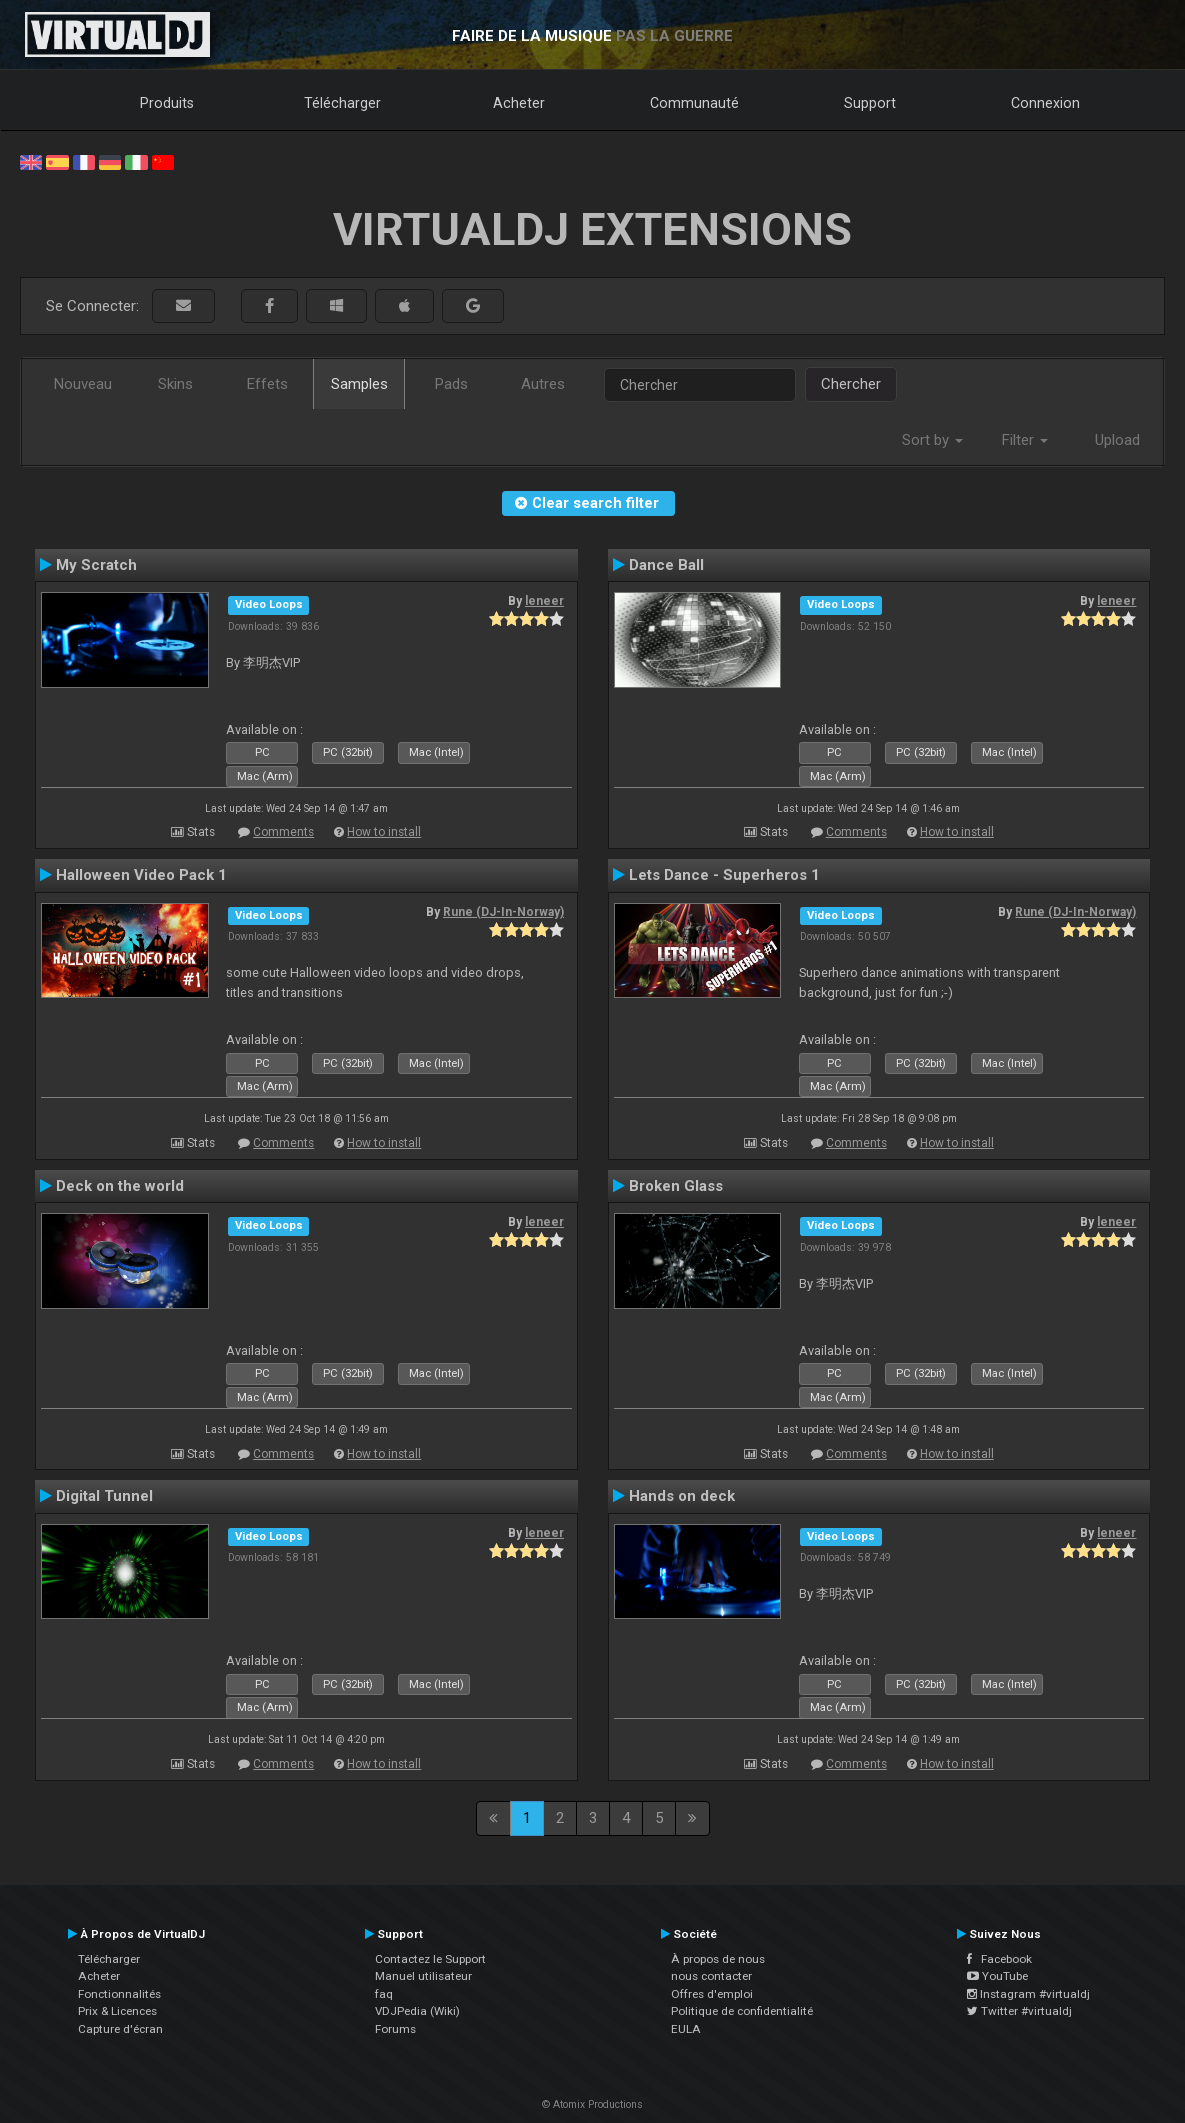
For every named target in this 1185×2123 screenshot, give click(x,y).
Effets (267, 384)
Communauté (694, 103)
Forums (395, 2029)
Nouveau (83, 384)
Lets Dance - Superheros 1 (724, 875)
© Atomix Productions (592, 2104)
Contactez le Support (430, 1959)
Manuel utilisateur (423, 1976)
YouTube (997, 1976)
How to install (384, 832)
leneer (544, 601)
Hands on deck (682, 1496)
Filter (1025, 440)
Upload (1117, 440)
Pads (451, 384)
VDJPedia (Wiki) (417, 2011)
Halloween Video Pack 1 (141, 875)
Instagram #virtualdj (1028, 1994)
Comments (283, 832)
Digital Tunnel (104, 1496)
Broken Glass (676, 1186)
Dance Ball (666, 565)
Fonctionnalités (119, 1994)
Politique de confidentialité (742, 2011)
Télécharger (342, 103)
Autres (543, 384)
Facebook (999, 1959)
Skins (175, 384)
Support (870, 103)
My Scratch (96, 565)
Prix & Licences (117, 2011)
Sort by (932, 440)
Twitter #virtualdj (1019, 2011)
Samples (359, 384)
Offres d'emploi (712, 1994)
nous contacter (711, 1976)
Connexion (1045, 103)
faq (384, 1994)
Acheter (519, 103)
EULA (686, 2029)
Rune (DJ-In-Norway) (503, 912)
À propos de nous (718, 1959)
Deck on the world (120, 1186)
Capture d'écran (120, 2029)
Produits (167, 103)
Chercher (851, 384)
